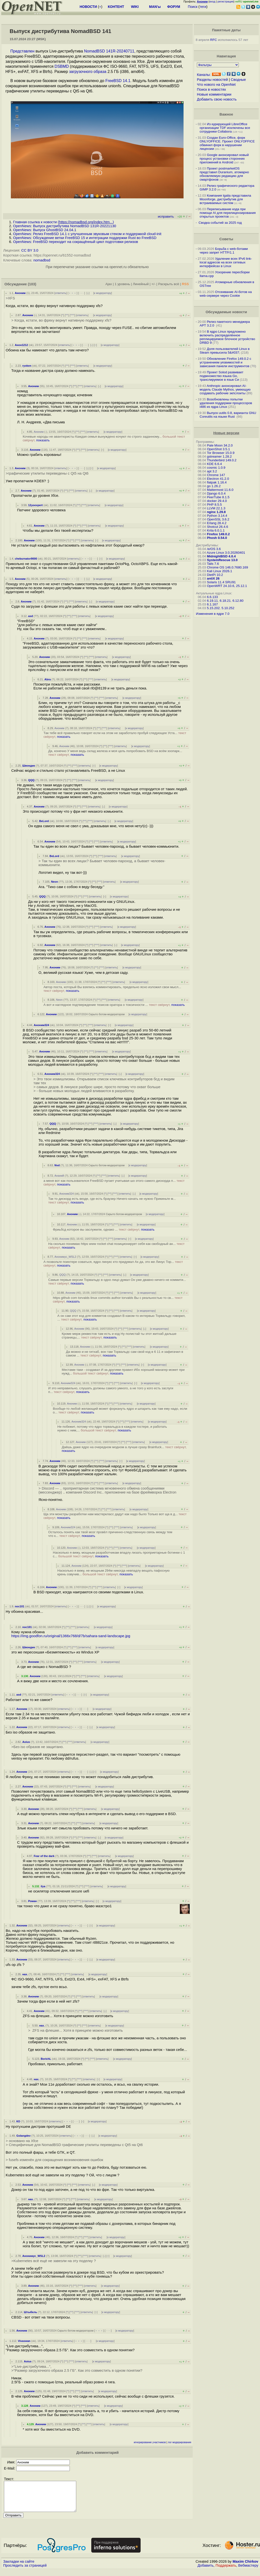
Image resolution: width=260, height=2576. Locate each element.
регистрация (226, 1)
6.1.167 (212, 604)
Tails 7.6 (213, 564)
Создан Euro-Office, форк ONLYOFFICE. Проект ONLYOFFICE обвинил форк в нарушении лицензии (227, 143)
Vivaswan (24, 2340)
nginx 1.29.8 (216, 512)
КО (18, 2121)
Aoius (26, 1741)
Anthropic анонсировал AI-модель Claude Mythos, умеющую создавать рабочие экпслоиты (225, 389)
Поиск (192, 7)
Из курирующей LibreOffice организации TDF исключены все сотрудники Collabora (225, 127)
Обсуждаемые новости (226, 312)
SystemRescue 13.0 (222, 560)
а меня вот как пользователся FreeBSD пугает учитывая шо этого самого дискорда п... (114, 1182)
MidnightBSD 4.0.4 (221, 556)
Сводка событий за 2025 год (220, 222)
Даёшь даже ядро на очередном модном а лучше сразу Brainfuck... (124, 1449)
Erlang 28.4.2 (216, 523)
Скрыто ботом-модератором (107, 1014)
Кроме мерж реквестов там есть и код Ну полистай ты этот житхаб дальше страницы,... (119, 1335)
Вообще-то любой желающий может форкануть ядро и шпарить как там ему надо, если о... (120, 1410)
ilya (43, 1886)
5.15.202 (213, 608)
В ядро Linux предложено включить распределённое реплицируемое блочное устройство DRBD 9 (227, 337)
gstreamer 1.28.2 (219, 456)
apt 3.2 (212, 471)
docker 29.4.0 (217, 501)
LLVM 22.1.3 (216, 508)
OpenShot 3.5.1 (218, 449)
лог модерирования (179, 2442)
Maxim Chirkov (245, 2567)
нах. (25, 1974)
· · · (81, 293)
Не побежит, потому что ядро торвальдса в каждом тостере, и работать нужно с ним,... (112, 1428)
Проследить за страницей (25, 2571)
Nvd (57, 1165)
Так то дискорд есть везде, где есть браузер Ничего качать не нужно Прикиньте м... (112, 1200)
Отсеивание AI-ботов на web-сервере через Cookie (226, 293)
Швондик (28, 765)
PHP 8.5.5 (214, 504)
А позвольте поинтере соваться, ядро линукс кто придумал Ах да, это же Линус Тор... (113, 1263)
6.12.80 (237, 600)
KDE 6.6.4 (214, 464)
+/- (153, 284)
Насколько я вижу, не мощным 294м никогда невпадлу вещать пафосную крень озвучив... (113, 1572)
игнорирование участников (150, 2442)
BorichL (46, 2058)
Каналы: (204, 75)
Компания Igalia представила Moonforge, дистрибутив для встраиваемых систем (225, 199)
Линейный (141, 284)
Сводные (238, 80)
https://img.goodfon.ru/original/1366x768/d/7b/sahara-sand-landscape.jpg (70, 1636)
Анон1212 (21, 344)
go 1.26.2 (214, 486)
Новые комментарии (214, 94)
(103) (32, 284)
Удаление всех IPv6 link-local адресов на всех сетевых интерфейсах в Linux (226, 262)
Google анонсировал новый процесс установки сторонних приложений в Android (224, 158)
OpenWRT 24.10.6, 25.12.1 (227, 586)
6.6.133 (212, 597)
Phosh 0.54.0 (217, 538)
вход (212, 1)
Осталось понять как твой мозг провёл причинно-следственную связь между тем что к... (110, 1534)
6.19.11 (212, 600)
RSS (185, 284)
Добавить (206, 2571)
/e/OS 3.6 (214, 549)
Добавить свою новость (217, 99)
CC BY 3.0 (29, 250)
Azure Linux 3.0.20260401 (226, 552)
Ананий (59, 1175)
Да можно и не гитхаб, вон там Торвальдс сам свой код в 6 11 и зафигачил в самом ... (124, 1353)
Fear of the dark (44, 1856)
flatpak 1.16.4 (217, 482)
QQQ (31, 780)
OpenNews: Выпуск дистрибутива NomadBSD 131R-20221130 (64, 226)
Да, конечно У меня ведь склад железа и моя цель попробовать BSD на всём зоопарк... (115, 752)
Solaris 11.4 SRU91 (221, 582)
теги (203, 7)
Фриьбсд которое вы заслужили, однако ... (103, 1229)
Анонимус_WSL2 (65, 1256)
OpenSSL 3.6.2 (218, 519)
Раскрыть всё (168, 284)
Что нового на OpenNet (216, 84)
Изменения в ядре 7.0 (212, 614)
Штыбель (30, 2312)
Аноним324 (41, 1025)
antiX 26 (213, 578)
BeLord (44, 821)
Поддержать (226, 2571)
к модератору (102, 293)
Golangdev (23, 2135)
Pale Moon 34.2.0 (220, 445)
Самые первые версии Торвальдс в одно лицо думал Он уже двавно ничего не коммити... (117, 1281)
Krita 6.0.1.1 (216, 530)
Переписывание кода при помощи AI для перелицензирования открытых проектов (228, 212)
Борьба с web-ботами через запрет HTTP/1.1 (224, 250)
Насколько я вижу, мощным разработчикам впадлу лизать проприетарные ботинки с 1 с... (119, 1554)
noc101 (19, 1606)
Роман (32, 1901)
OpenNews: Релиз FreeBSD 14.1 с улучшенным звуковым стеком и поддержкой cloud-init (87, 234)
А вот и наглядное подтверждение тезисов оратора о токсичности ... (114, 1005)
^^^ (72, 315)
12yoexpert (35, 505)
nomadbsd (41, 260)
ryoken (26, 365)
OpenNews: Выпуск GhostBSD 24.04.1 (44, 230)
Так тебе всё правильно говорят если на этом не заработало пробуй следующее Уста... (114, 734)
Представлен (22, 51)
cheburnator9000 (26, 558)
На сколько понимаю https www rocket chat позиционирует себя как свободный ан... (116, 1245)
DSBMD (62, 66)
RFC (213, 40)
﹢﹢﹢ (72, 293)
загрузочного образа (87, 71)
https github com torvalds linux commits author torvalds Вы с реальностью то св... (117, 1299)
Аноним (20, 293)
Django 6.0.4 (216, 493)
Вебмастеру (248, 2571)
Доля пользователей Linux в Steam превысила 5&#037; (225, 350)
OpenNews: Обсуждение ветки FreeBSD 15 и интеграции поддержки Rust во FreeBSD (84, 238)
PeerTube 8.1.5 (218, 497)
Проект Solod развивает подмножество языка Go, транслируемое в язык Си (221, 375)
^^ (67, 315)
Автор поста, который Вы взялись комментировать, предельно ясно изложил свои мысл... (112, 989)
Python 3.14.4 (217, 515)
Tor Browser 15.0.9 (220, 453)
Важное (226, 114)
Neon (54, 881)
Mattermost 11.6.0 (220, 490)
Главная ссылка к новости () (63, 222)
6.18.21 (225, 600)
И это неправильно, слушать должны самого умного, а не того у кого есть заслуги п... (110, 1390)
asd (30, 616)
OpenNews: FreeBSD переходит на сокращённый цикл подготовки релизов (75, 242)
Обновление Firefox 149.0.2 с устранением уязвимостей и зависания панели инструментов (225, 362)
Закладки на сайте (18, 2567)
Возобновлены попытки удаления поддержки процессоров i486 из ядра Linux (226, 403)
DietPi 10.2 (215, 575)
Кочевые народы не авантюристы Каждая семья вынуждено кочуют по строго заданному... (104, 438)
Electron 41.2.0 (218, 479)
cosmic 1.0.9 (216, 467)
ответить (60, 293)
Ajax (108, 284)
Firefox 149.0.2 (218, 534)
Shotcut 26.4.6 (217, 527)
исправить (166, 216)
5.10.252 (228, 608)
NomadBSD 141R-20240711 (109, 51)
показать (43, 440)
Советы (226, 239)
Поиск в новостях (211, 89)
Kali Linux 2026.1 (219, 571)
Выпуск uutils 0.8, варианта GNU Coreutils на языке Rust (228, 414)
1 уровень (122, 284)
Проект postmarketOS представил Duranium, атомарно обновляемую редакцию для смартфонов (224, 174)
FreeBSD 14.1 (117, 81)
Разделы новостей (212, 80)
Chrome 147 (216, 475)
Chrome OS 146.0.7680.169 (227, 567)
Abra (47, 679)
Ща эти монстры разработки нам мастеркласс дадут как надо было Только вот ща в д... (114, 1516)
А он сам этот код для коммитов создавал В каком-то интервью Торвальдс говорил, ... (121, 1317)
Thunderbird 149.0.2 (221, 460)
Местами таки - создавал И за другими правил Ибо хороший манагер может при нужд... (123, 1371)
